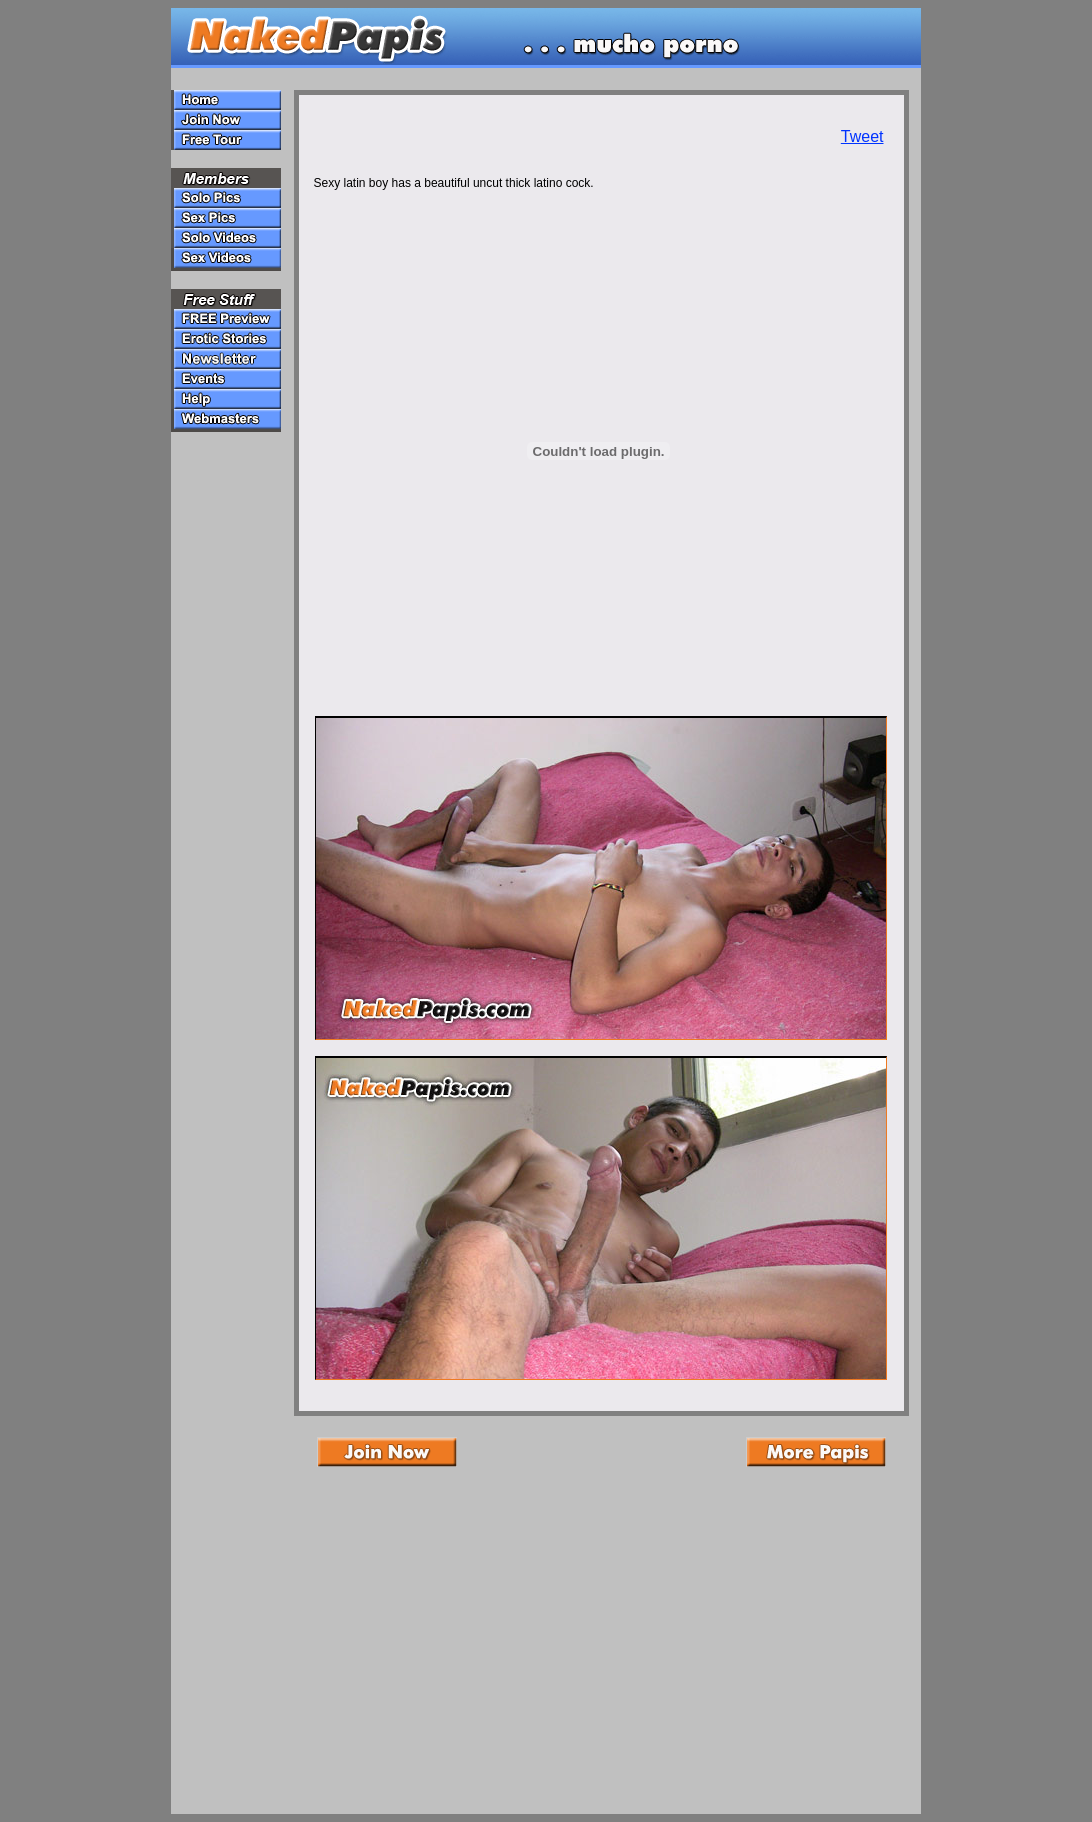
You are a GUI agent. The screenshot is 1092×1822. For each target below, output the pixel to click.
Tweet (862, 136)
